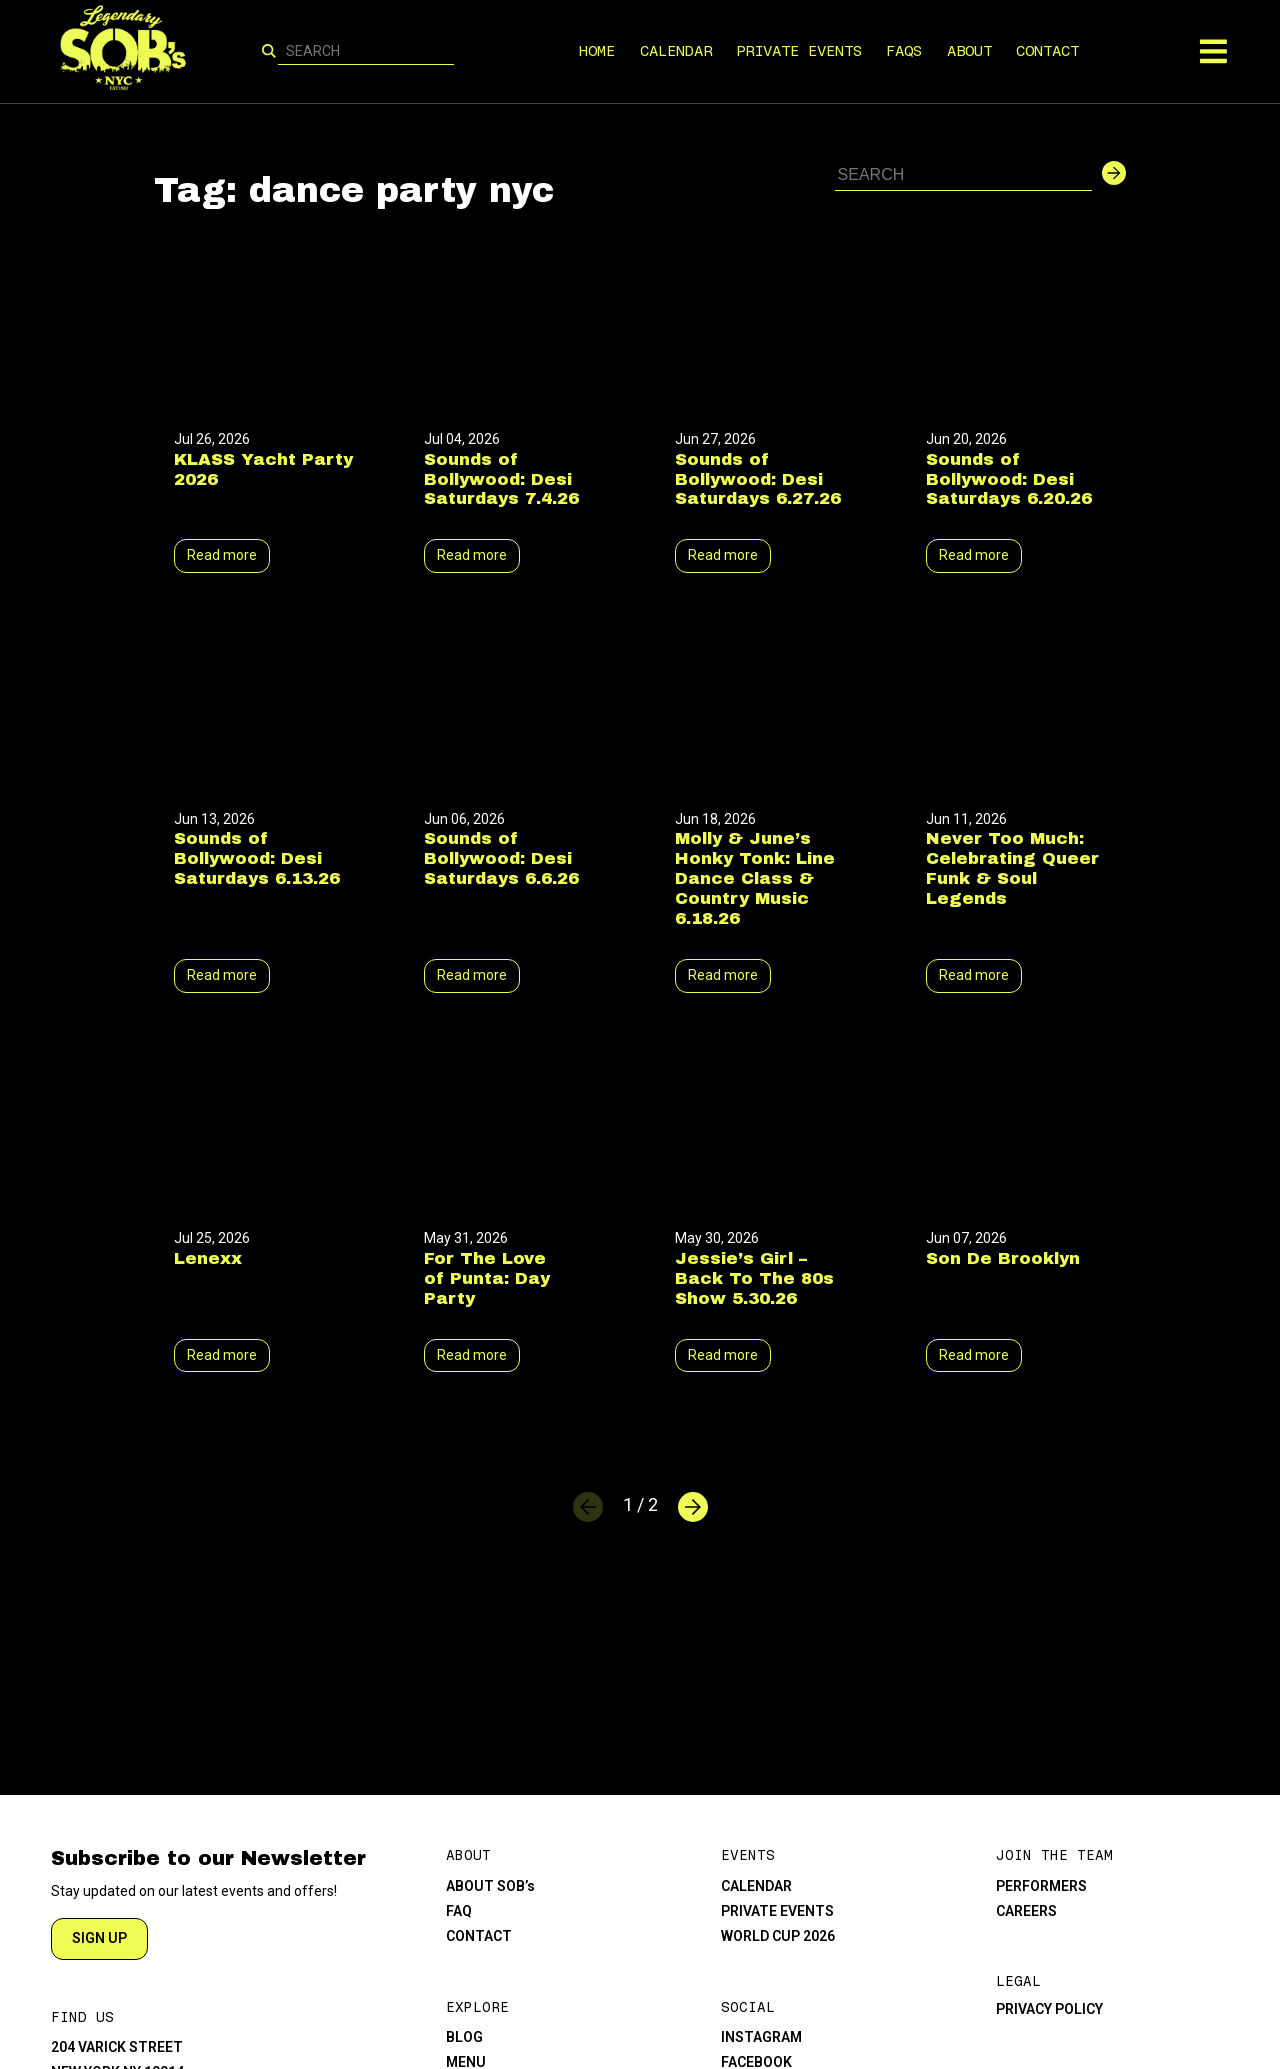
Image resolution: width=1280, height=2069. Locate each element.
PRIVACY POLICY (1049, 2009)
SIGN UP (99, 1938)
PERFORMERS (1041, 1886)
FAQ (459, 1911)
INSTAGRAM (761, 2037)
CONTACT (1048, 51)
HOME (598, 51)
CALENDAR (676, 51)
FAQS (905, 51)
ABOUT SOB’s (490, 1886)
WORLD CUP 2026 (778, 1936)
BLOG (464, 2037)
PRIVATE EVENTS (799, 51)
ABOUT (969, 51)
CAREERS (1026, 1911)
